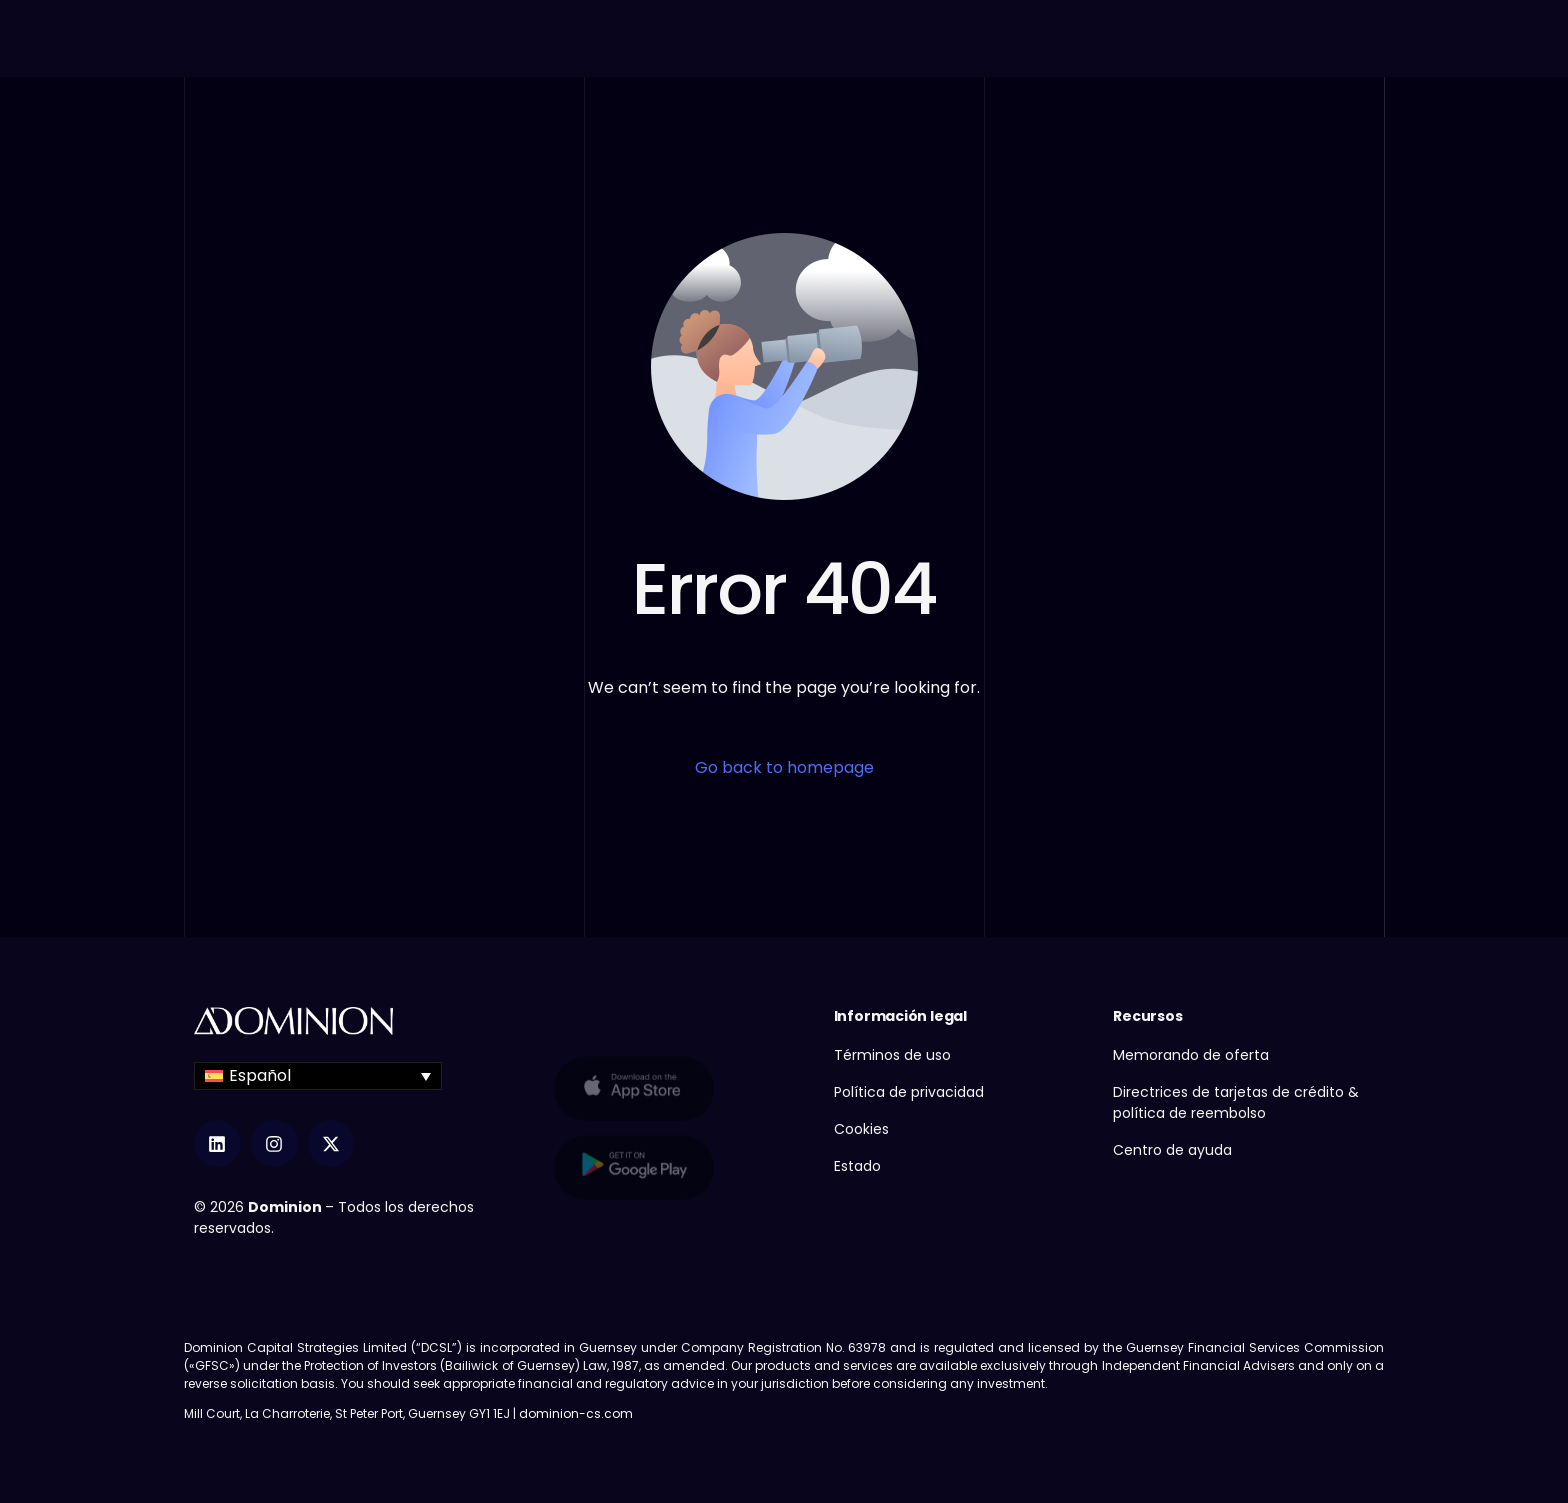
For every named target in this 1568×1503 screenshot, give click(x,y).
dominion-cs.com (576, 1413)
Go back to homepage (784, 767)
